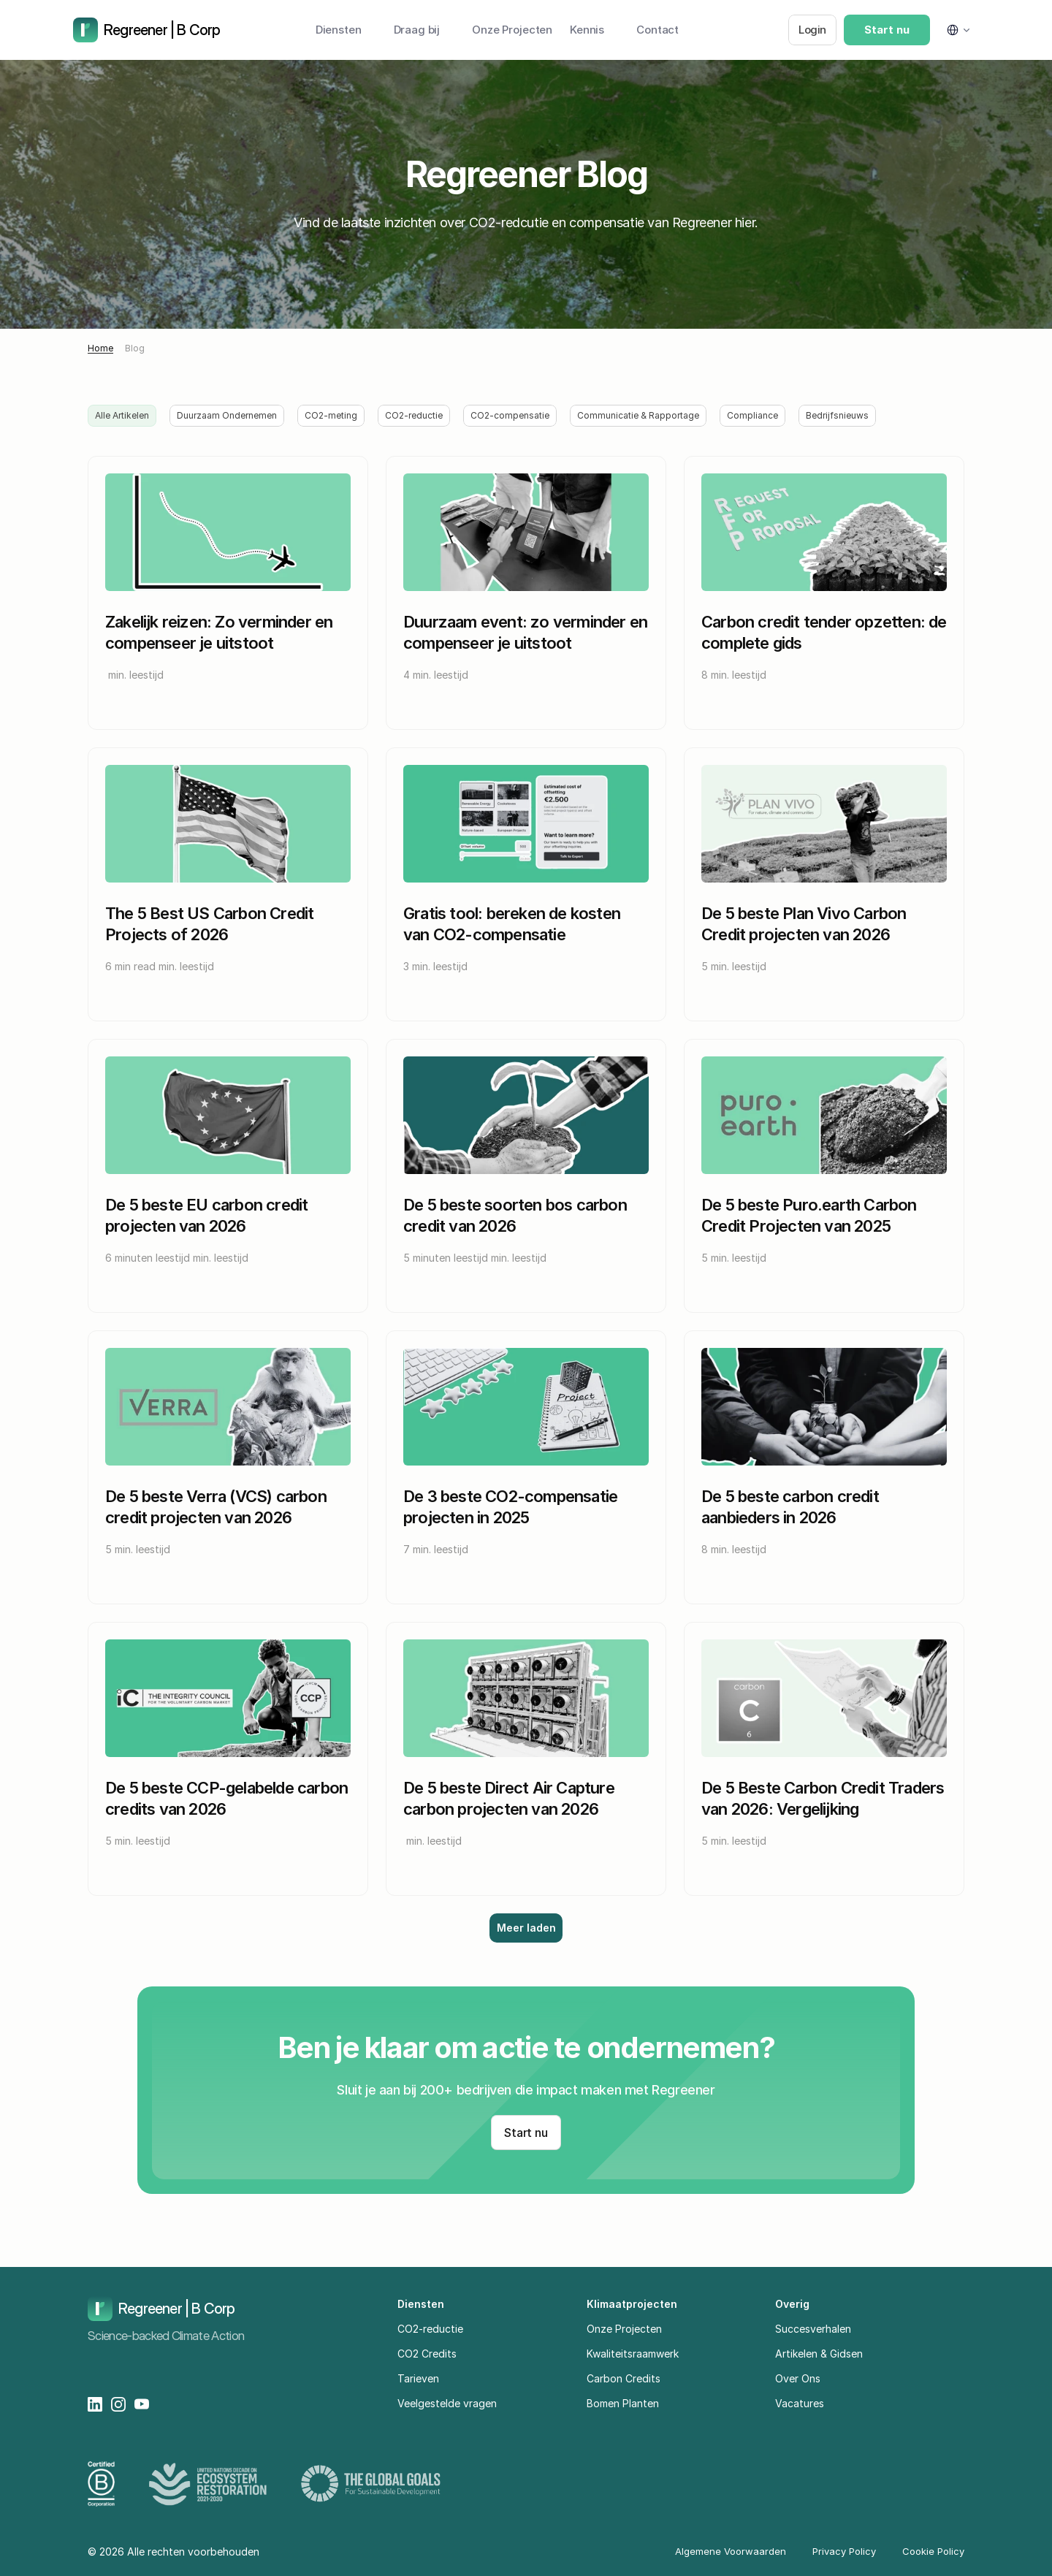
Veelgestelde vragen (447, 2403)
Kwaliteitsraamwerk (633, 2353)
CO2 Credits (427, 2353)
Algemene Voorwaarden (730, 2551)
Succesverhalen (813, 2328)
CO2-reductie (430, 2328)
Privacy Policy (844, 2551)
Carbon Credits (623, 2378)
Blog (135, 348)
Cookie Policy (933, 2551)
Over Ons (797, 2378)
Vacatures (799, 2403)
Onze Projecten (624, 2328)
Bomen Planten (623, 2403)
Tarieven (418, 2378)
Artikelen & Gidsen (819, 2353)
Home (100, 348)
